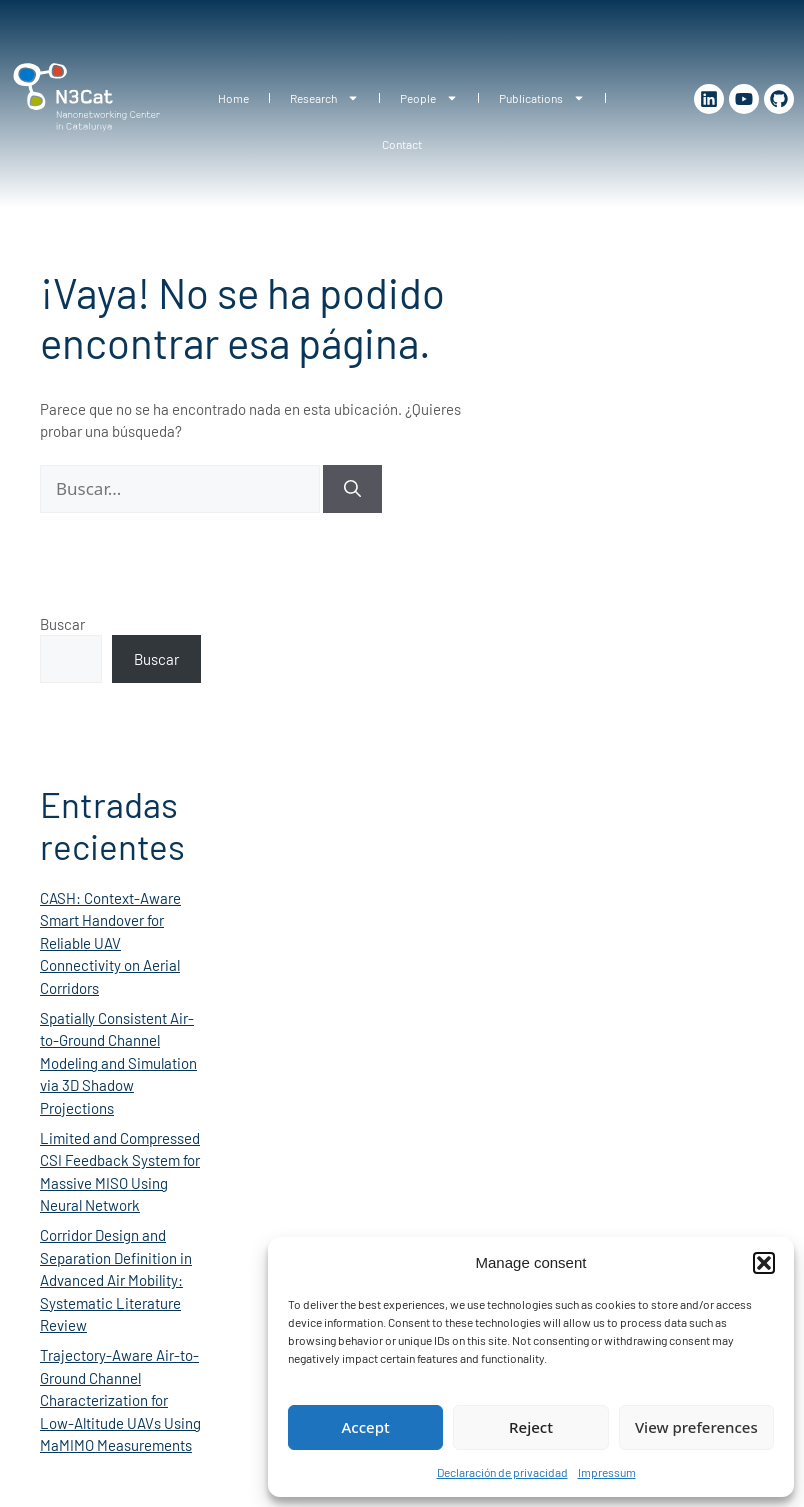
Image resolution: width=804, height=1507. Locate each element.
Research (324, 98)
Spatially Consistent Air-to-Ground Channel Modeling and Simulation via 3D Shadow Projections (118, 1063)
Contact (402, 144)
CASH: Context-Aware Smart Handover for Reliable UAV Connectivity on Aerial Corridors (110, 943)
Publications (542, 98)
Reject (531, 1427)
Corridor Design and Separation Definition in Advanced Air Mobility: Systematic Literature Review (116, 1280)
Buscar (62, 624)
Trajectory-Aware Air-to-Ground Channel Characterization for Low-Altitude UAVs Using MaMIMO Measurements (120, 1400)
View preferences (696, 1427)
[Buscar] (352, 489)
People (429, 98)
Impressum (607, 1472)
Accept (366, 1427)
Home (233, 98)
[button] (764, 1263)
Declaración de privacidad (502, 1472)
